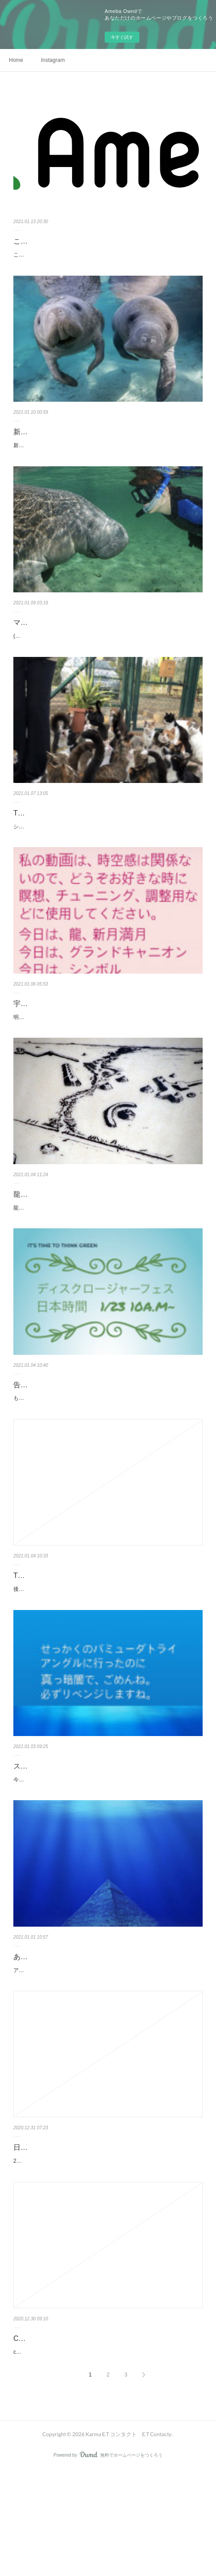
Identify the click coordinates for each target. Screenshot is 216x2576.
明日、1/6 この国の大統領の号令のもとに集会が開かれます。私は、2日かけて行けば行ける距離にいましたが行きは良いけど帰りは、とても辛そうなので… (107, 1051)
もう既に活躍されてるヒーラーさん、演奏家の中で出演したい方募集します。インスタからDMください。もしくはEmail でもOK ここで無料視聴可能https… (107, 1451)
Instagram (53, 60)
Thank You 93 (35, 1633)
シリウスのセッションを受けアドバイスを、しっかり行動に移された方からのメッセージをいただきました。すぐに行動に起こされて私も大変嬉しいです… (106, 851)
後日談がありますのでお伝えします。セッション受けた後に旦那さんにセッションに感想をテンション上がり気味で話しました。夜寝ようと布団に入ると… (106, 1652)
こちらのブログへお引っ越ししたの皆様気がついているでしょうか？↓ (97, 255)
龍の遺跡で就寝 (38, 1232)
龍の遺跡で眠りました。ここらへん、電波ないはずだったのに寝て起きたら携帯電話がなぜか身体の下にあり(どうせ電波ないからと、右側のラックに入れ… (107, 1251)
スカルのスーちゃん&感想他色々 (65, 1833)
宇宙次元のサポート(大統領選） (64, 1032)
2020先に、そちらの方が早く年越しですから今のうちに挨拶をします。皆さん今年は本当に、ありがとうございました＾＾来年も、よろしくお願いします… (107, 2253)
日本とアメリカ (38, 2234)
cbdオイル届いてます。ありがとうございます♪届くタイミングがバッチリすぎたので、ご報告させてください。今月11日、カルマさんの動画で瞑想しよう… (107, 2453)
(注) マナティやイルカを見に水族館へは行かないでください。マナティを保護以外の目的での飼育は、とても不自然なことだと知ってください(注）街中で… (107, 651)
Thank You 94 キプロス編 (53, 832)
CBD (21, 2434)
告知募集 (27, 1433)
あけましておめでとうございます (66, 2034)
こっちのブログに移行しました (63, 241)
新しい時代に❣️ (39, 432)
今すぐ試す (122, 37)
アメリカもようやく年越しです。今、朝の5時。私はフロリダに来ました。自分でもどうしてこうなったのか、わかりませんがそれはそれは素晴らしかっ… (106, 2052)
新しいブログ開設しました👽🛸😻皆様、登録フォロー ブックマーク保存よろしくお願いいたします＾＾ (106, 450)
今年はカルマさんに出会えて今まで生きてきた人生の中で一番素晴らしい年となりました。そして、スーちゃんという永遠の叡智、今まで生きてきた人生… (106, 1852)
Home (16, 60)
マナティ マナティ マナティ (63, 632)
